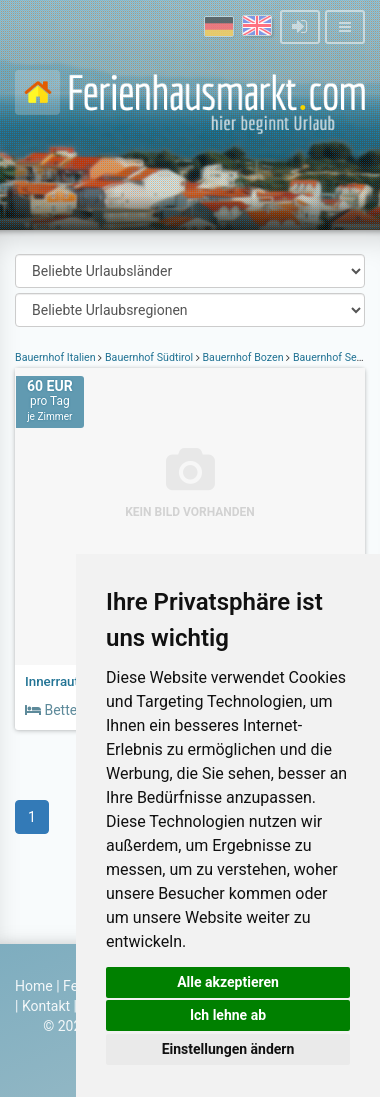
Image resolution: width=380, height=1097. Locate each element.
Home (34, 986)
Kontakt (46, 1006)
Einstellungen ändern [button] (228, 1049)
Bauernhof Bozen (243, 357)
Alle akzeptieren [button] (228, 982)
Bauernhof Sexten (333, 357)
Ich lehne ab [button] (228, 1015)
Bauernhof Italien (56, 357)
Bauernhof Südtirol (149, 357)
